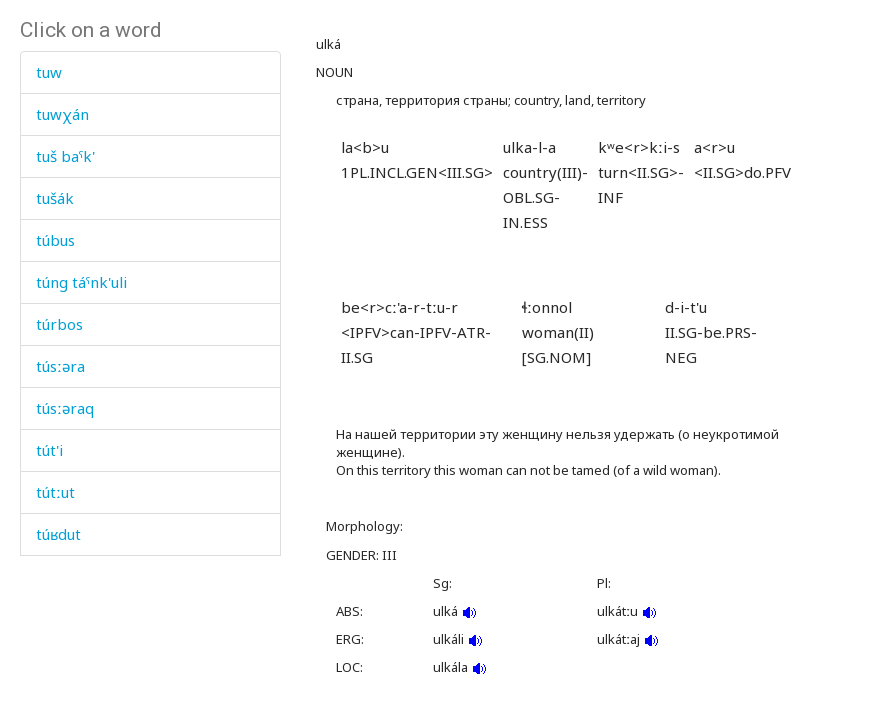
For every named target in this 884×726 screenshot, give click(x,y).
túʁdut (58, 534)
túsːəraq (65, 408)
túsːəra (60, 366)
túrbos (59, 324)
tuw (49, 72)
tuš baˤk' (65, 156)
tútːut (55, 492)
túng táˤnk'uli (81, 282)
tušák (55, 198)
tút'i (49, 450)
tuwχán (62, 114)
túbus (55, 240)
